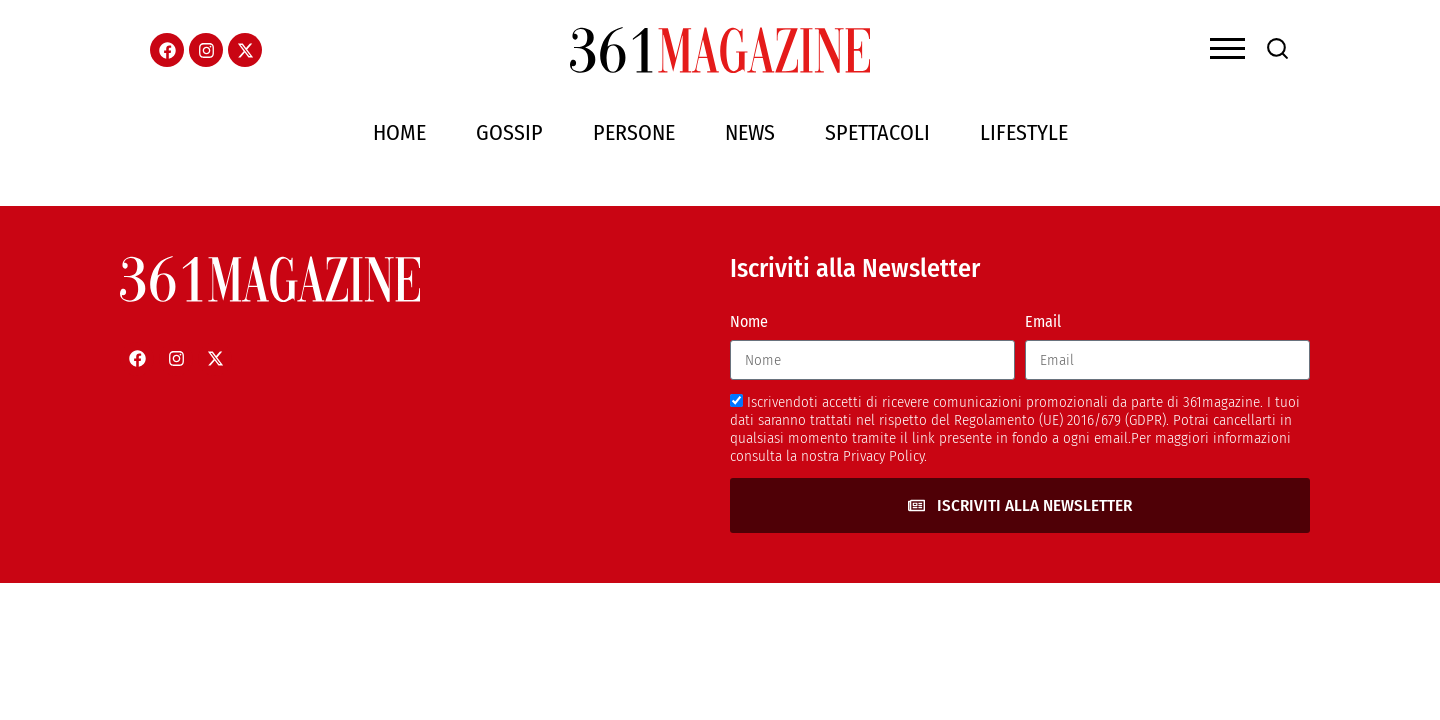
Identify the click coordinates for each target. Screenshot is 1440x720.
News (750, 132)
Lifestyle (1024, 132)
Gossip (509, 132)
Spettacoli (877, 132)
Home (399, 132)
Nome (749, 321)
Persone (634, 132)
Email (1043, 321)
